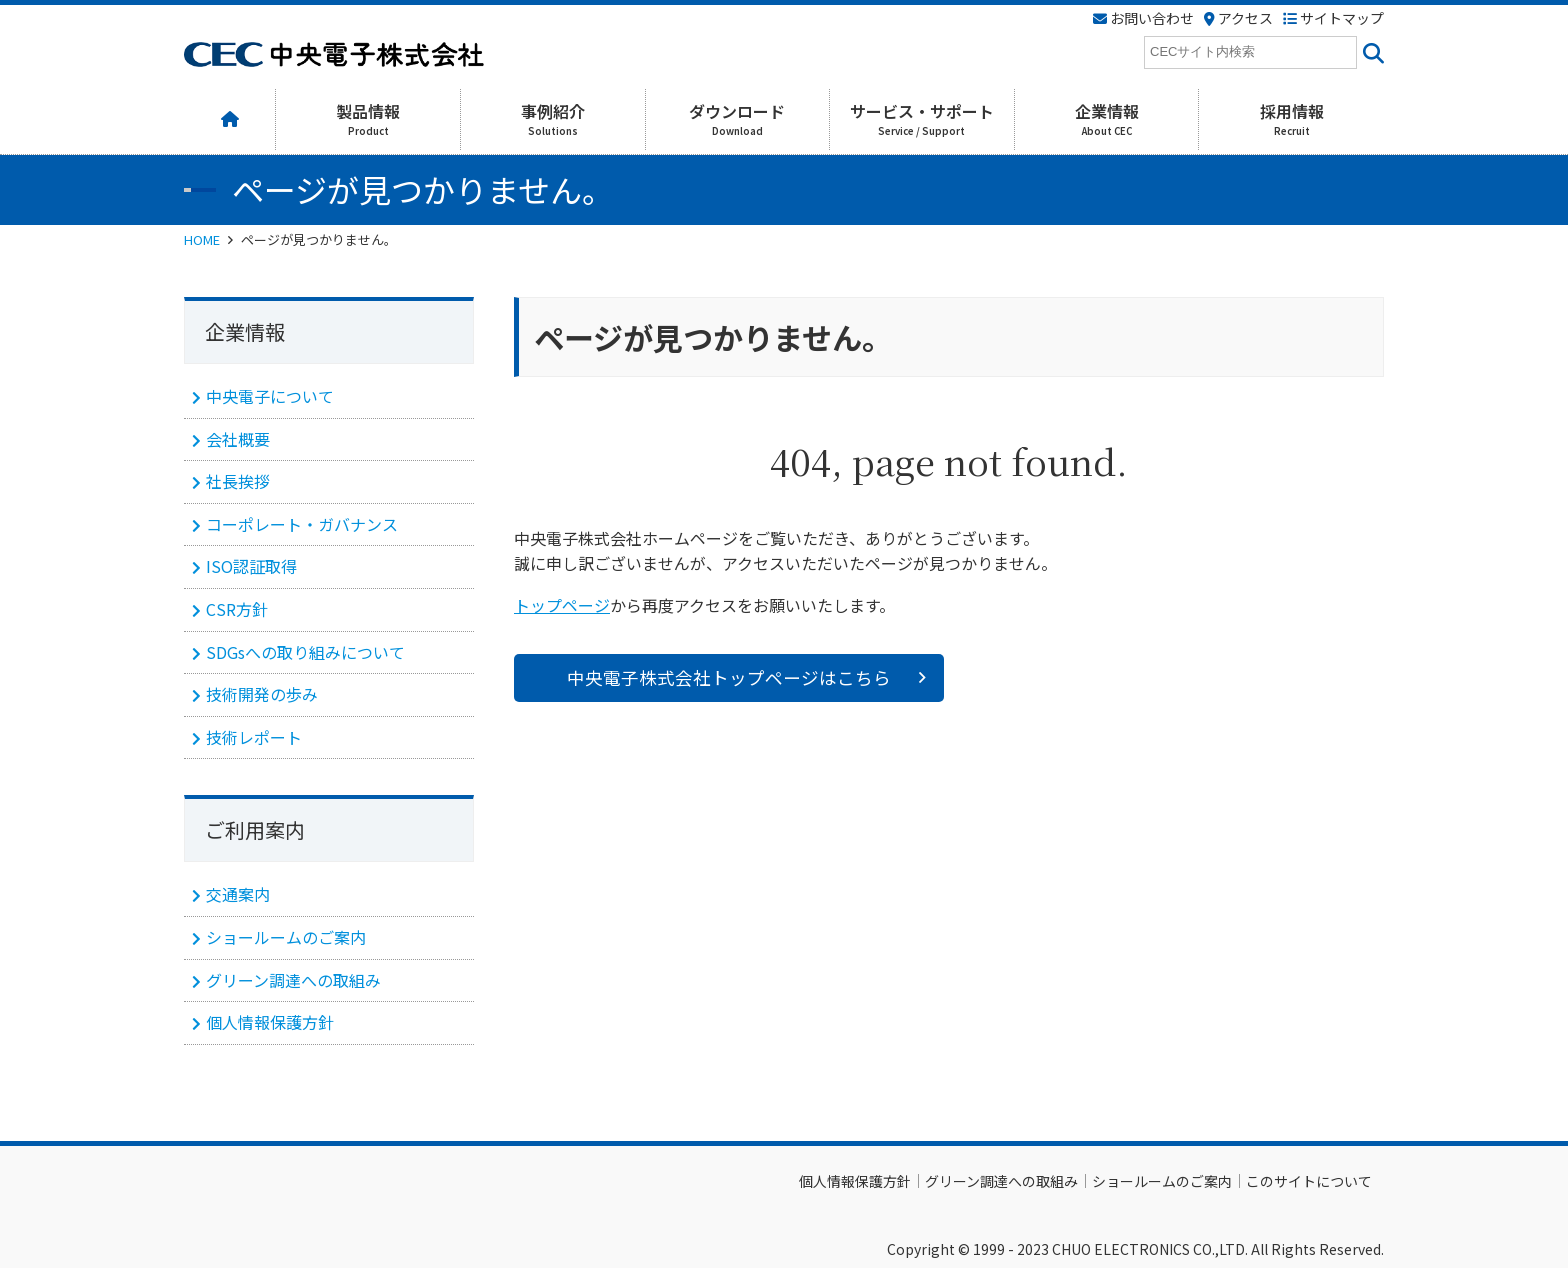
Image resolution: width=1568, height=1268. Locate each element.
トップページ (562, 605)
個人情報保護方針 (270, 1022)
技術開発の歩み (262, 694)
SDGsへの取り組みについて (305, 652)
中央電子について (270, 396)
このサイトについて (1309, 1181)
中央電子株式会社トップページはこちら (729, 677)
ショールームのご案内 (286, 937)
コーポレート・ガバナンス (302, 524)
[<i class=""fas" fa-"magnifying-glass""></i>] (1370, 52)
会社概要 (238, 439)
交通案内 (238, 894)
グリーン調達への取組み (293, 980)
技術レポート (254, 737)
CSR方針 (237, 609)
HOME (202, 239)
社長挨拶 (238, 481)
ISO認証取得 (251, 566)
